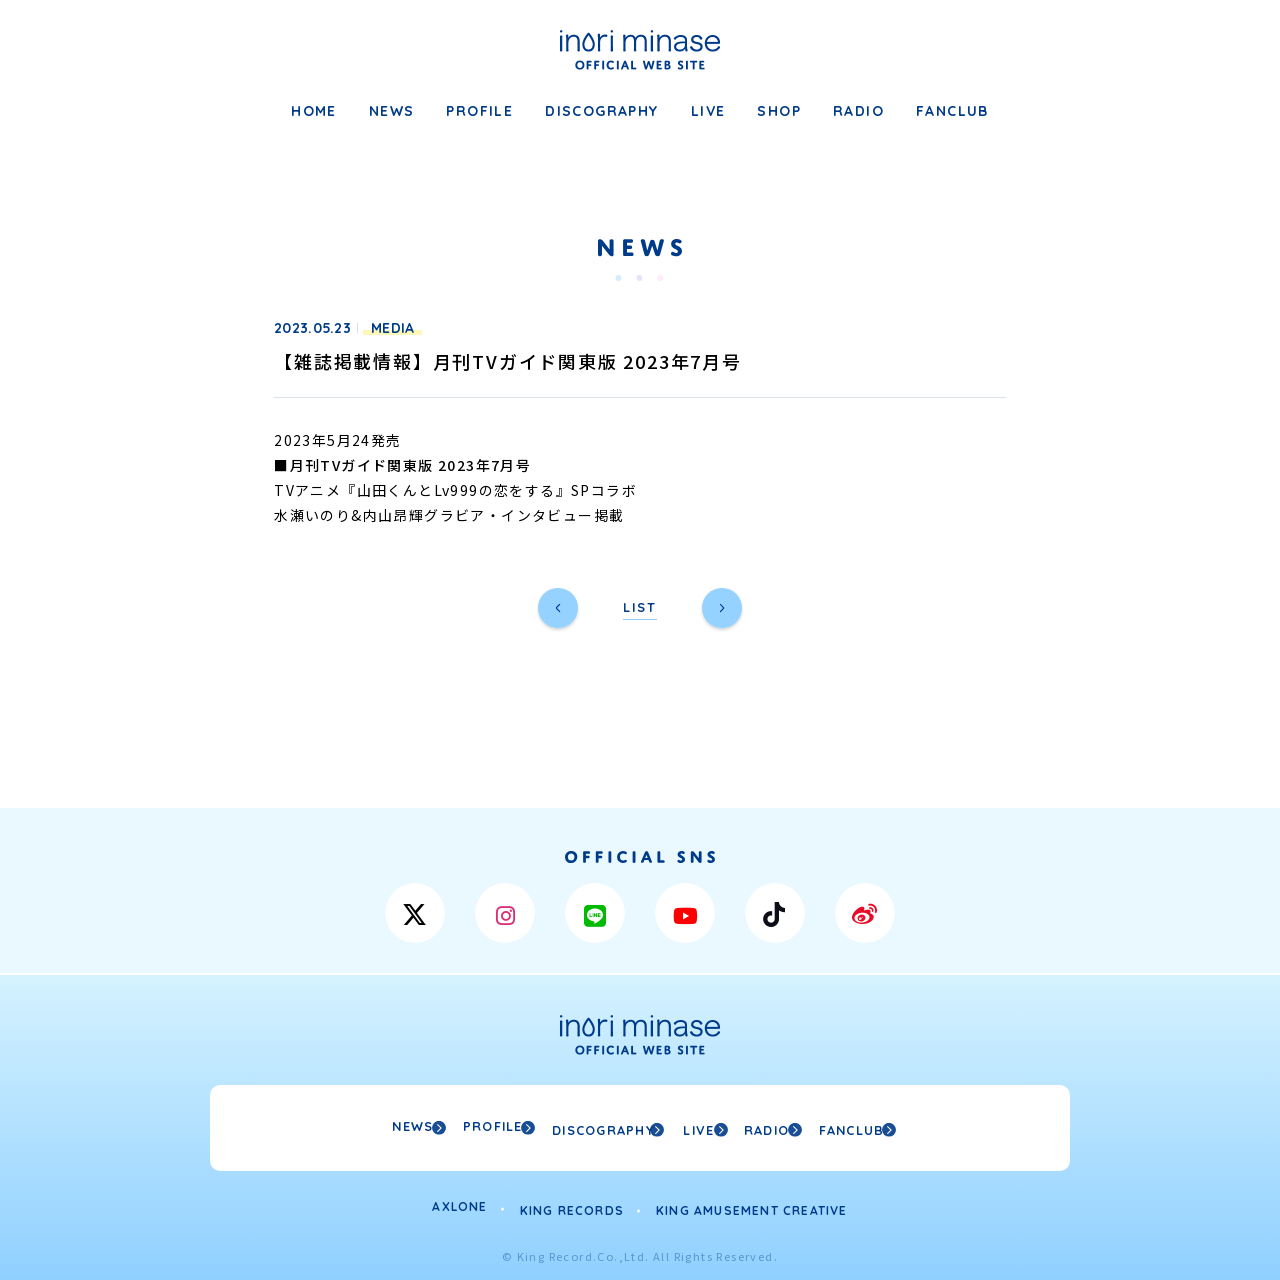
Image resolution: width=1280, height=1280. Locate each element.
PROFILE (479, 111)
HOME (314, 111)
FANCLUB (952, 111)
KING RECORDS (572, 1203)
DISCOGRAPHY (601, 111)
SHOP (779, 111)
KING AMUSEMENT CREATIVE (752, 1203)
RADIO (858, 111)
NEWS (392, 111)
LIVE (708, 111)
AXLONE (459, 1203)
